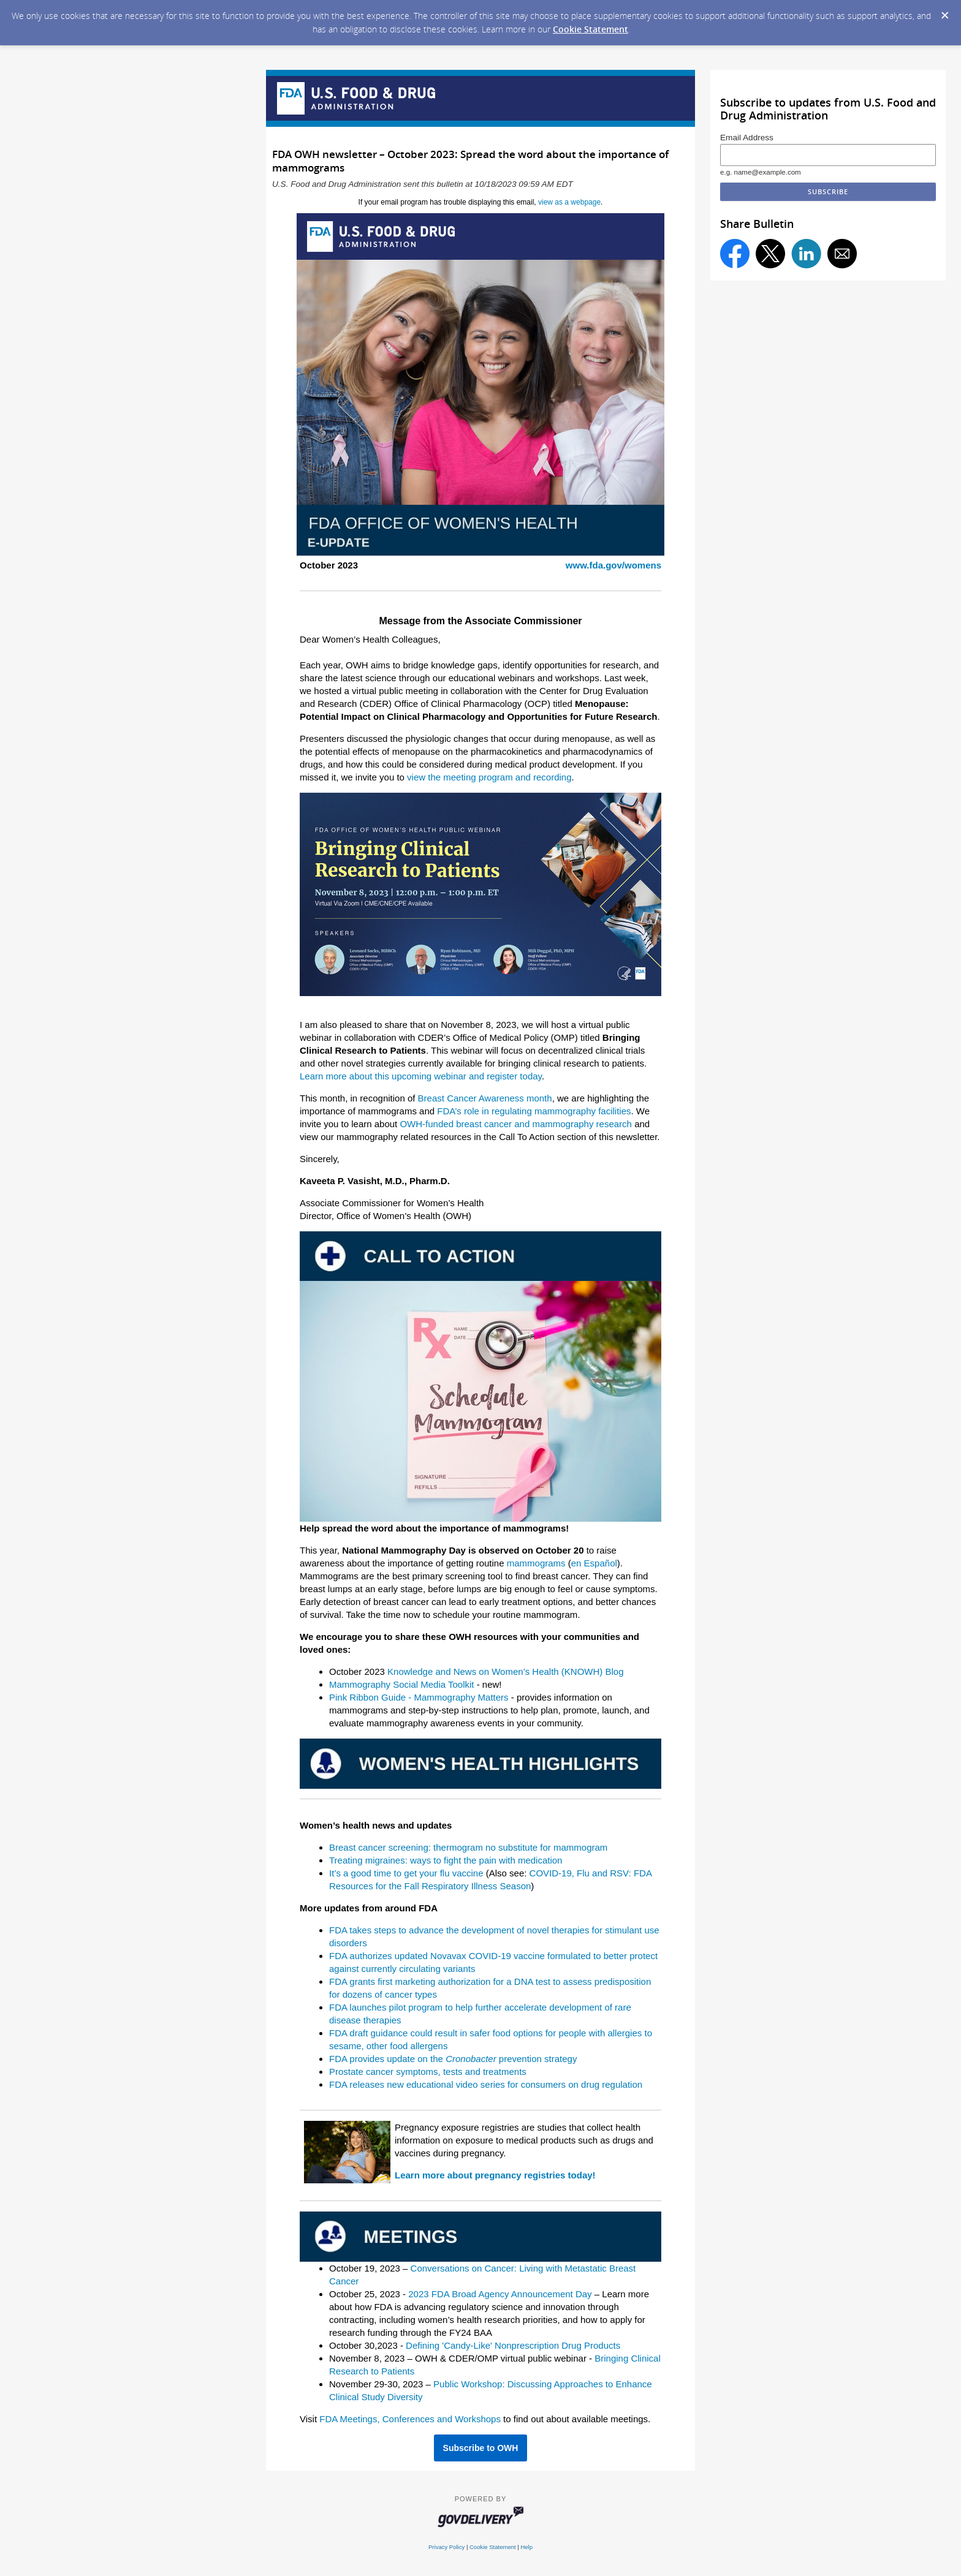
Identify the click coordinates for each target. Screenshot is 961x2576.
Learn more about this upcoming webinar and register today (421, 1076)
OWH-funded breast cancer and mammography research (516, 1124)
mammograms (536, 1563)
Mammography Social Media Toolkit (401, 1684)
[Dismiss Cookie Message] (945, 16)
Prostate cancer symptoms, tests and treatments (427, 2071)
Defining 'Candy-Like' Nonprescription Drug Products (513, 2345)
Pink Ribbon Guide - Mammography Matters (419, 1697)
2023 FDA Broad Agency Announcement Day (499, 2294)
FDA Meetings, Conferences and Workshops (410, 2419)
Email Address (746, 137)
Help (526, 2547)
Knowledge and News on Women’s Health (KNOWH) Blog (505, 1671)
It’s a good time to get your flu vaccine (406, 1873)
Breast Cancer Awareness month (485, 1098)
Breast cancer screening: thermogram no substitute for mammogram (468, 1847)
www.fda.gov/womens (613, 565)
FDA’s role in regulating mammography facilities (534, 1111)
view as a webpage (569, 202)
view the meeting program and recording (489, 777)
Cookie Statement (590, 29)
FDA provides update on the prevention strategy (453, 2058)
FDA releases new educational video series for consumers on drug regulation (485, 2084)
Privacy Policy (446, 2547)
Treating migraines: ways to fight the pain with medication (445, 1860)
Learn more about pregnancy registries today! (495, 2175)
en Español (594, 1563)
